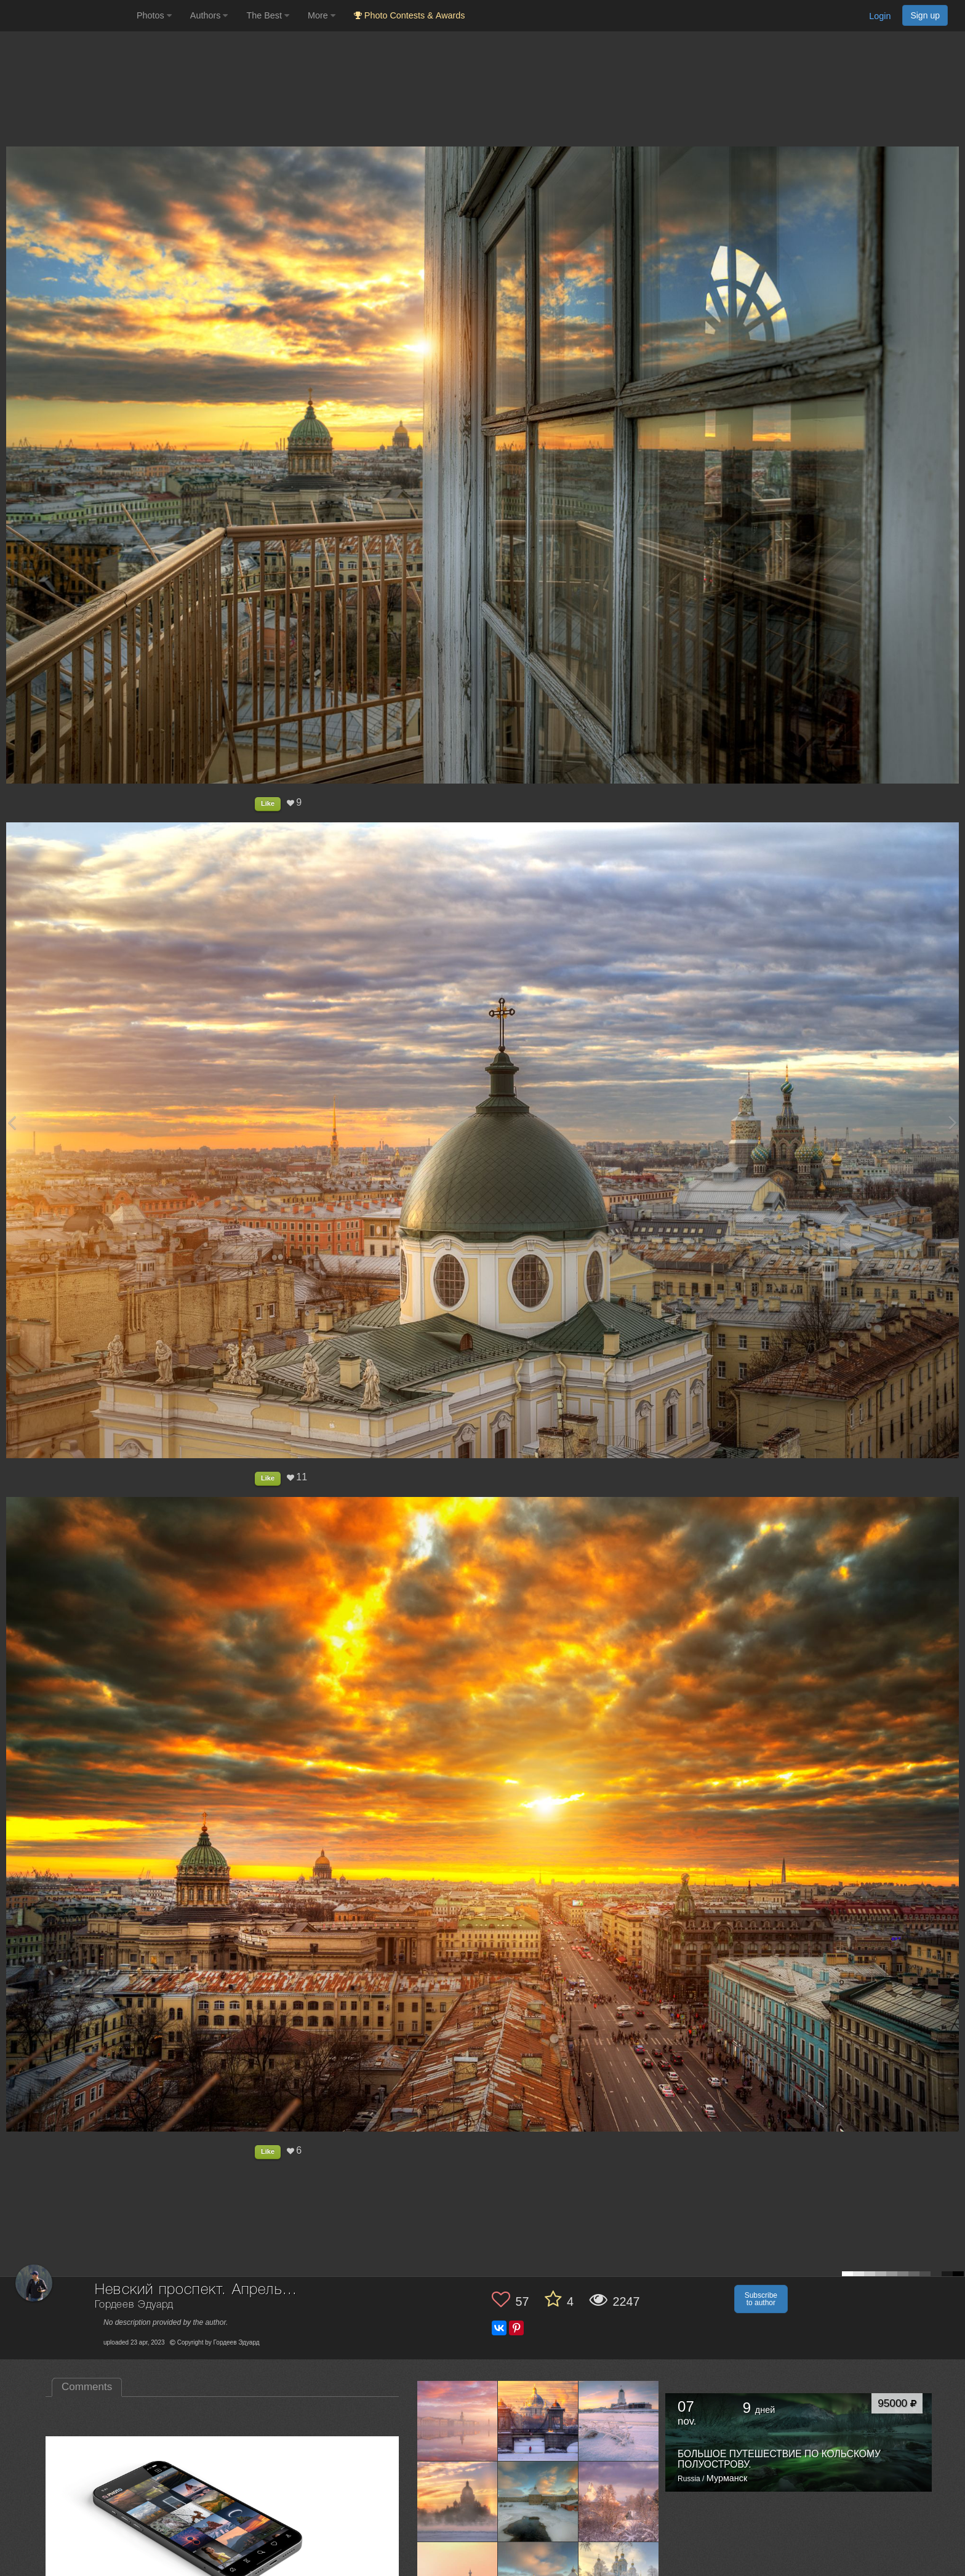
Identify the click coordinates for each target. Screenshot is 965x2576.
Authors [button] (209, 15)
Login (880, 16)
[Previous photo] (11, 1122)
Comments (87, 2387)
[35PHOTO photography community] (66, 15)
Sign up (925, 15)
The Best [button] (267, 15)
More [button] (321, 15)
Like (267, 803)
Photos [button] (154, 15)
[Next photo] (952, 1122)
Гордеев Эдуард (134, 2304)
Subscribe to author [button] (761, 2299)
